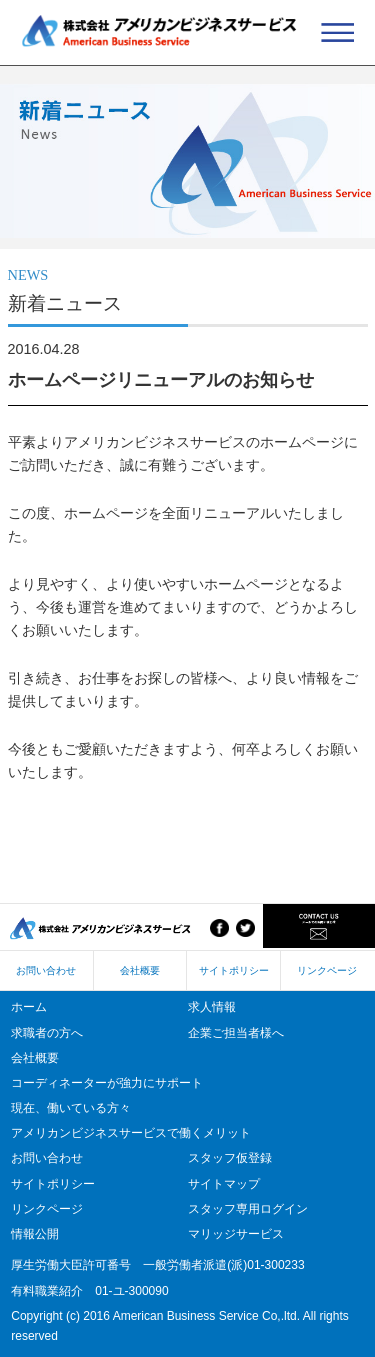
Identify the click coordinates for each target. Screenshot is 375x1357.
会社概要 (140, 970)
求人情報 (212, 1007)
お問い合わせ (46, 970)
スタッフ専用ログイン (248, 1209)
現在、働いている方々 (71, 1108)
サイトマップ (224, 1184)
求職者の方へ (47, 1033)
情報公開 (35, 1234)
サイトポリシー (234, 970)
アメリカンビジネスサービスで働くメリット (131, 1133)
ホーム (29, 1007)
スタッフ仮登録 (230, 1158)
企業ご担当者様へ (236, 1033)
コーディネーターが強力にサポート (107, 1083)
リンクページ (327, 970)
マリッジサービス (236, 1234)
